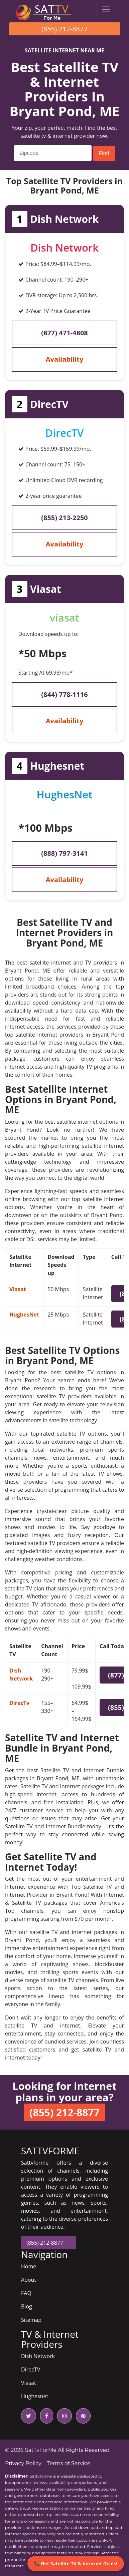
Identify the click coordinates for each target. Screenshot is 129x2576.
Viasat (17, 1289)
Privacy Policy (23, 2463)
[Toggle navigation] (106, 9)
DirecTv (19, 1703)
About (28, 2279)
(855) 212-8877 (64, 28)
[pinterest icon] (82, 2416)
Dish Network (38, 2356)
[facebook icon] (45, 2416)
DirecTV (30, 2369)
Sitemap (31, 2319)
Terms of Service (69, 2463)
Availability (65, 359)
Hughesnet (34, 2396)
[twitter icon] (28, 2416)
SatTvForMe (40, 2450)
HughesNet (24, 1314)
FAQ (26, 2293)
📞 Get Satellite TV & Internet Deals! (75, 2563)
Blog (26, 2306)
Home (28, 2266)
